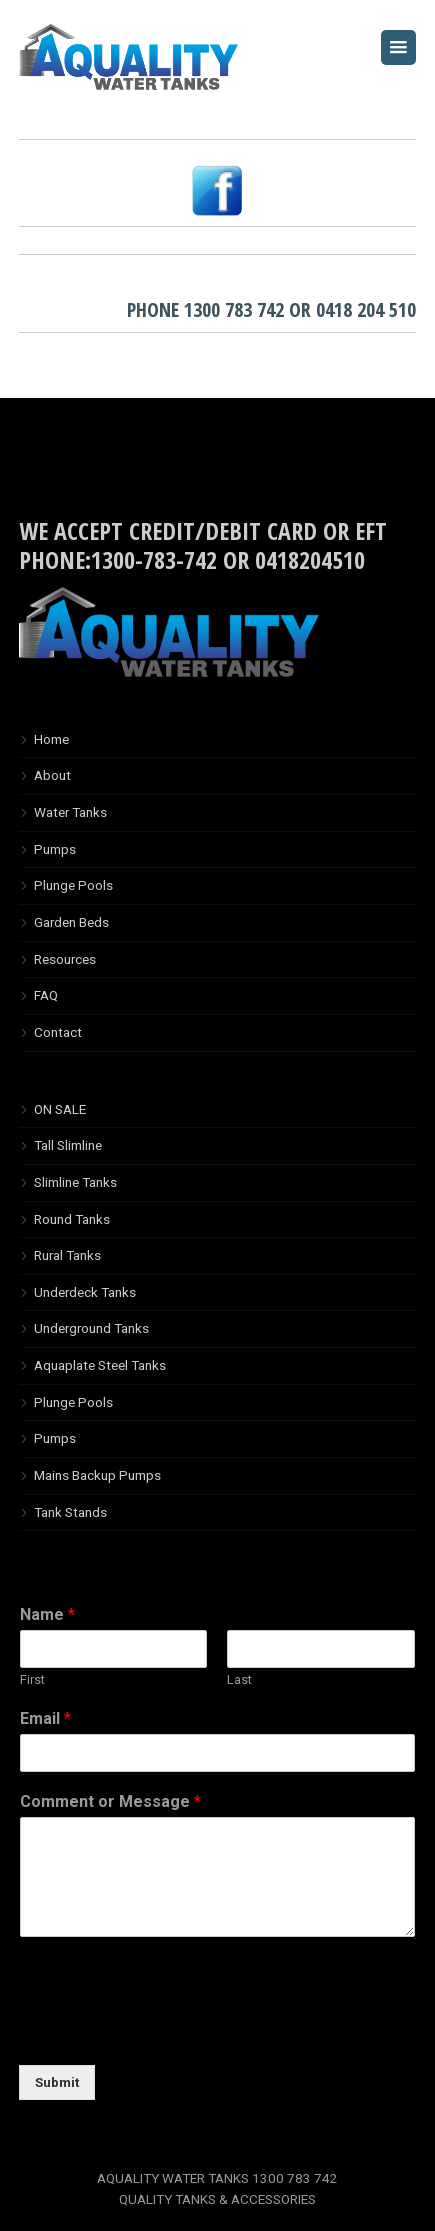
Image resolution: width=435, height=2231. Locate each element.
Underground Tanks (91, 1328)
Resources (65, 959)
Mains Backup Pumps (97, 1475)
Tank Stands (70, 1512)
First (32, 1679)
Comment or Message (110, 1801)
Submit (57, 2082)
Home (51, 739)
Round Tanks (72, 1219)
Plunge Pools (73, 885)
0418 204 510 (366, 309)
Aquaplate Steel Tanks (100, 1365)
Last (239, 1679)
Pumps (55, 849)
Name (47, 1614)
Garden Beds (71, 922)
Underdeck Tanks (85, 1292)
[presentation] (171, 2032)
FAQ (46, 995)
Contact (58, 1032)
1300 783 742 (234, 309)
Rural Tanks (67, 1255)
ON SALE (60, 1109)
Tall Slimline (68, 1145)
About (52, 775)
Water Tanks (70, 812)
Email (45, 1718)
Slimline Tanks (75, 1182)
